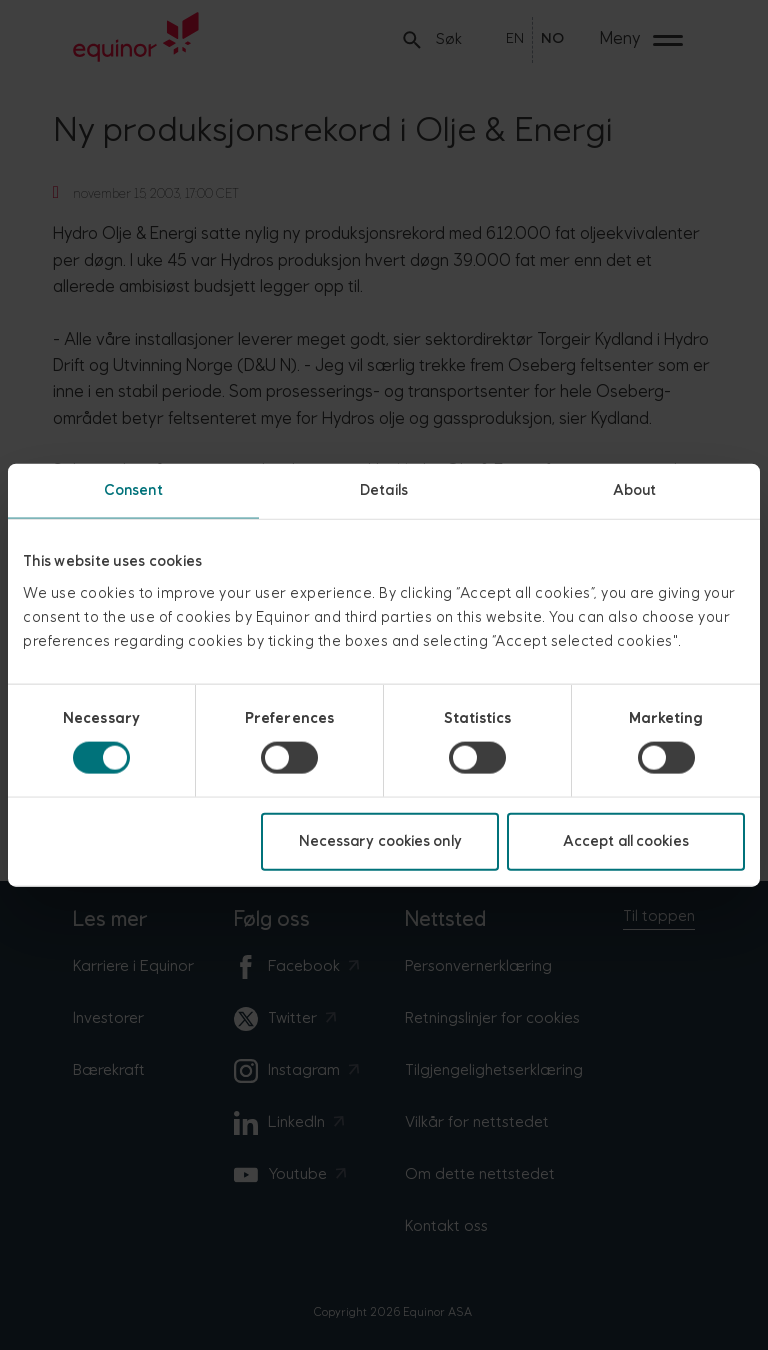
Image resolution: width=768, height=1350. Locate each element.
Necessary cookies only (380, 840)
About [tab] (635, 490)
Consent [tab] (133, 490)
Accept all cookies (626, 840)
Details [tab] (384, 490)
